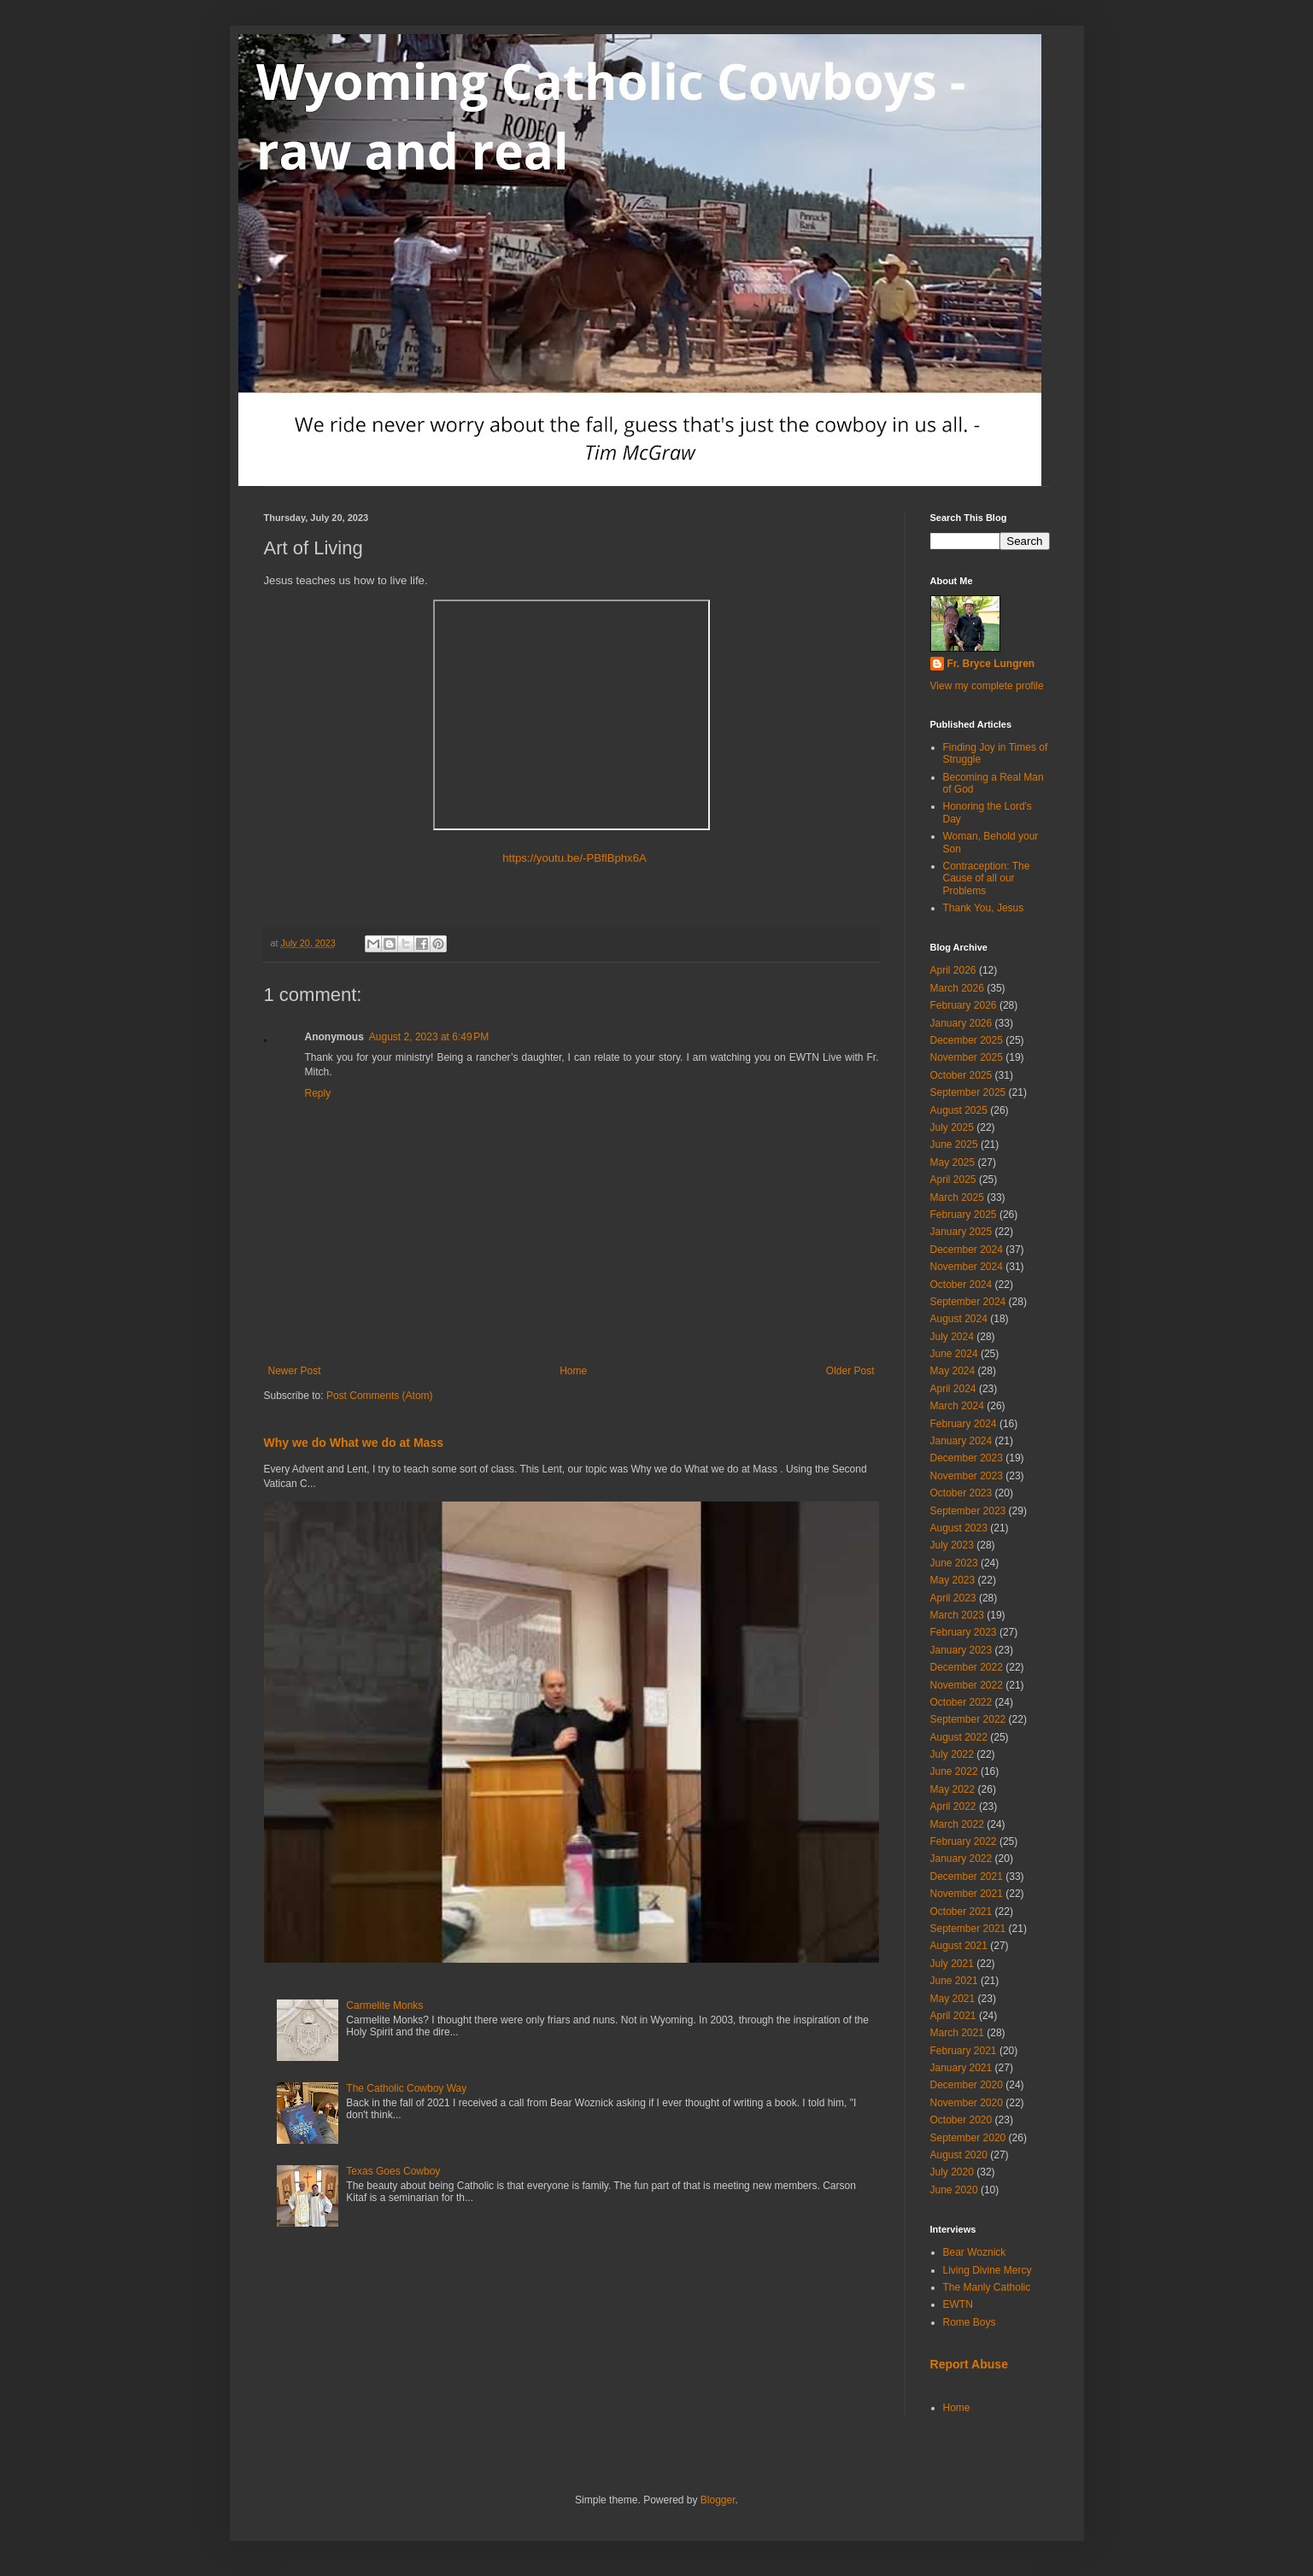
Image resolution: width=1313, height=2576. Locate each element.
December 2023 (966, 1458)
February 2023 (963, 1632)
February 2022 (963, 1841)
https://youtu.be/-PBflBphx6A (571, 858)
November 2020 (966, 2103)
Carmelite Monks (384, 2005)
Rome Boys (969, 2322)
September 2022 (968, 1719)
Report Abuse (969, 2364)
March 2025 (957, 1197)
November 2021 (966, 1894)
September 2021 (968, 1929)
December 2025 (966, 1040)
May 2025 (953, 1162)
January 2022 (961, 1859)
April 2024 (953, 1389)
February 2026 (963, 1005)
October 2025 (961, 1075)
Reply (318, 1093)
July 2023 (952, 1545)
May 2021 (953, 1999)
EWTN (958, 2304)
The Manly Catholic (987, 2287)
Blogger (718, 2500)
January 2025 (961, 1232)
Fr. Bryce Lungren (991, 664)
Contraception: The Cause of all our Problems (986, 878)
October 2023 (961, 1493)
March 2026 (957, 988)
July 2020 (952, 2172)
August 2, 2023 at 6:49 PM (429, 1037)
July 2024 (952, 1337)
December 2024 (966, 1250)
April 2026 (953, 970)
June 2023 (954, 1563)
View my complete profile (987, 686)
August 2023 (959, 1528)
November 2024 (966, 1267)
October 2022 (961, 1702)
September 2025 (968, 1092)
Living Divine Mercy (987, 2270)
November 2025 (966, 1057)
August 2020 (959, 2155)
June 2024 (954, 1354)
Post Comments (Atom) (379, 1396)
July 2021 (952, 1964)
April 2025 (953, 1180)
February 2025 (963, 1215)
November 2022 (966, 1685)
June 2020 (954, 2190)
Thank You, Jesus (983, 908)
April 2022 (953, 1806)
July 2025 (952, 1127)
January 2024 (961, 1441)
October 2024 (961, 1285)
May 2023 (953, 1580)
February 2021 (963, 2051)
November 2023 (966, 1476)
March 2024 (957, 1406)
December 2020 (966, 2085)
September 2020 (968, 2138)
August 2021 (959, 1946)
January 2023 (961, 1650)
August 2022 (959, 1737)
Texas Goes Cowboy (393, 2171)
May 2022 (953, 1789)
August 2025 (959, 1110)
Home (573, 1371)
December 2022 (966, 1667)
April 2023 (953, 1598)
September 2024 (968, 1302)
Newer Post (294, 1371)
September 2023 (968, 1511)
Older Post (850, 1371)
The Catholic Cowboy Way (406, 2088)
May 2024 (953, 1371)
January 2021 (961, 2068)
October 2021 (961, 1911)
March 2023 (957, 1615)
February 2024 (963, 1424)
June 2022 (954, 1771)
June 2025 (954, 1144)
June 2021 (954, 1981)
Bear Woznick (974, 2252)
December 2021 (966, 1876)
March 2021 (957, 2033)
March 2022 (957, 1824)
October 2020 (961, 2120)
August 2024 (959, 1319)
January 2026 (961, 1023)
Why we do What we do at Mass (354, 1442)
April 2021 (953, 2016)
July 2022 (952, 1754)
